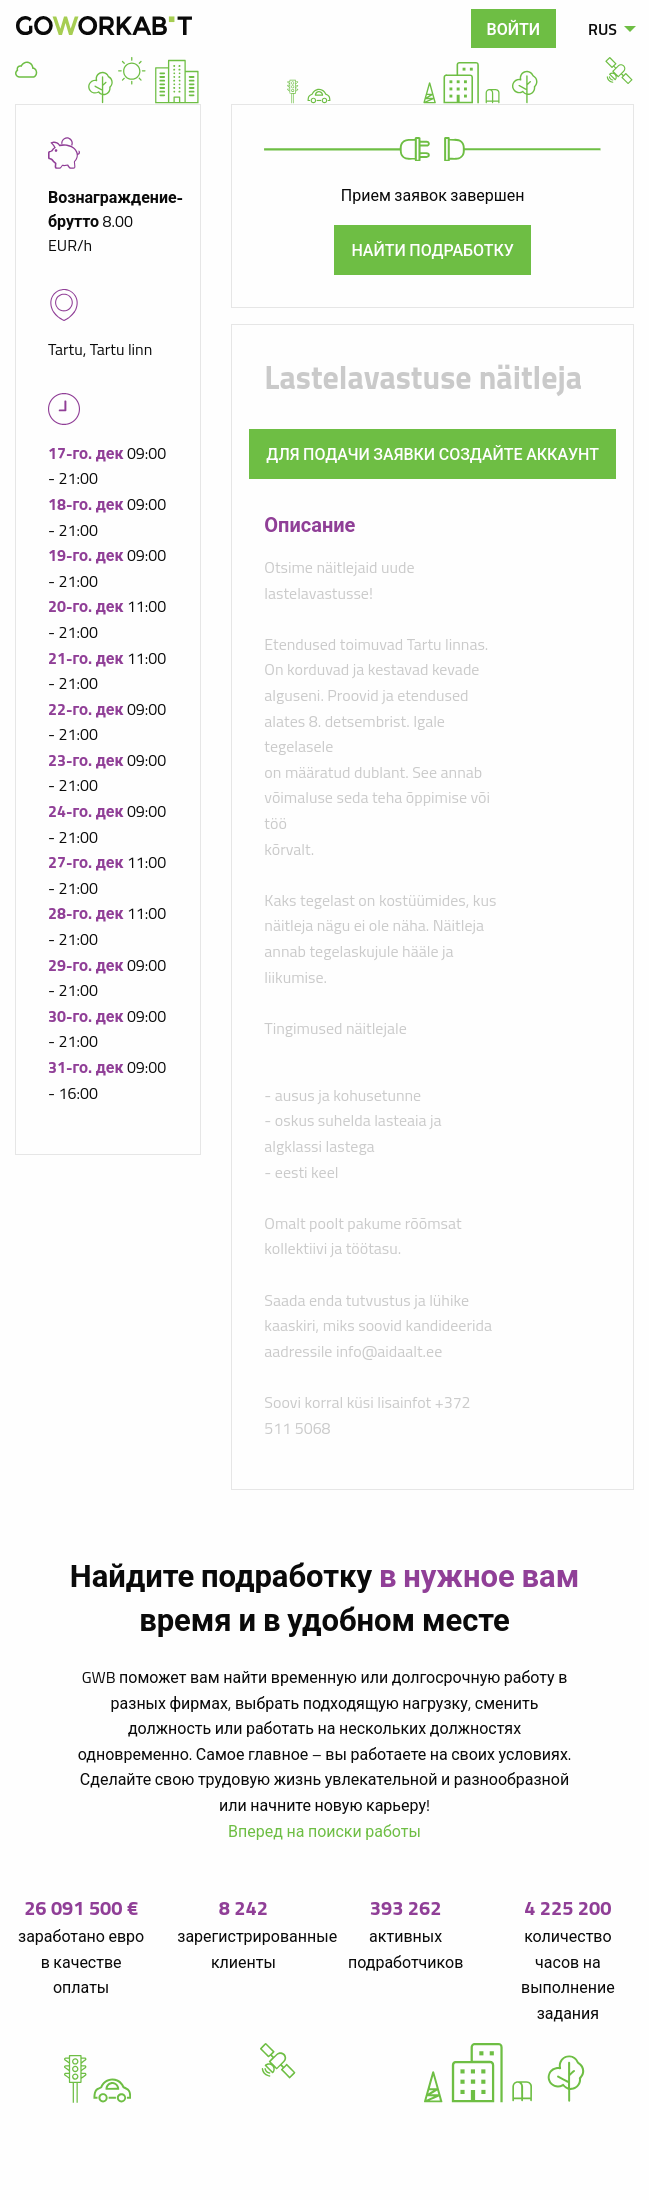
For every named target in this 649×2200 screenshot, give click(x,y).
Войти (514, 29)
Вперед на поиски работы (324, 1831)
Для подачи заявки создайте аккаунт (432, 454)
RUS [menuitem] (602, 29)
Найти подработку (432, 250)
